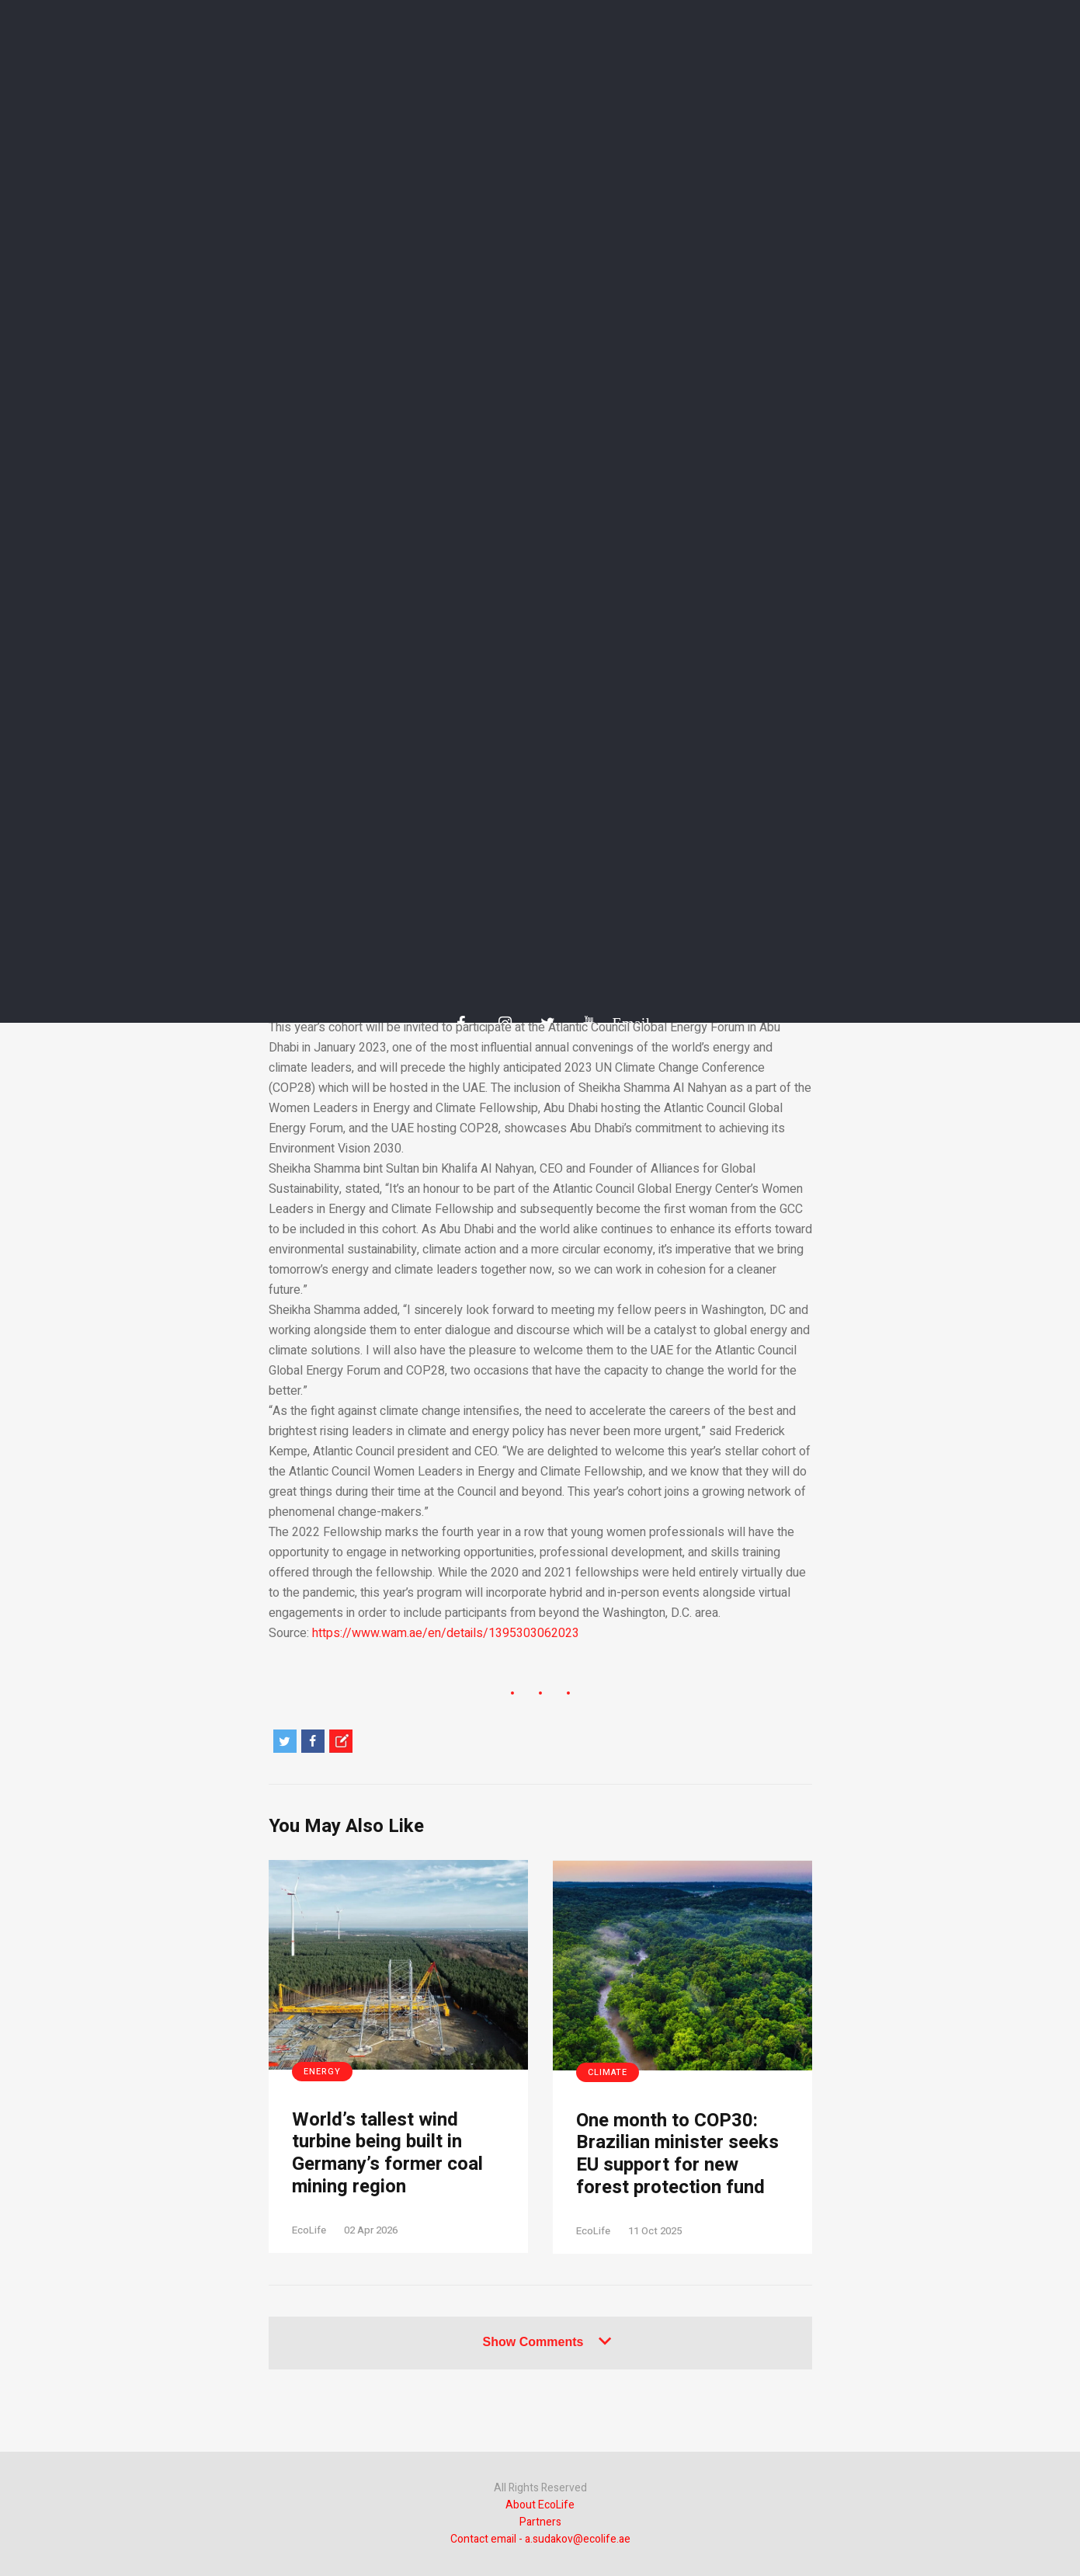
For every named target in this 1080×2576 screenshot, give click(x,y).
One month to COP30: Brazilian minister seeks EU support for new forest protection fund (677, 2154)
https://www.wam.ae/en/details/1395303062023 (445, 1633)
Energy (322, 2071)
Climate (607, 2072)
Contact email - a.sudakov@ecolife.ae (540, 2539)
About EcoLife (540, 2505)
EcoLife (309, 2230)
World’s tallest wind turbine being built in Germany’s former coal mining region (387, 2154)
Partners (540, 2522)
